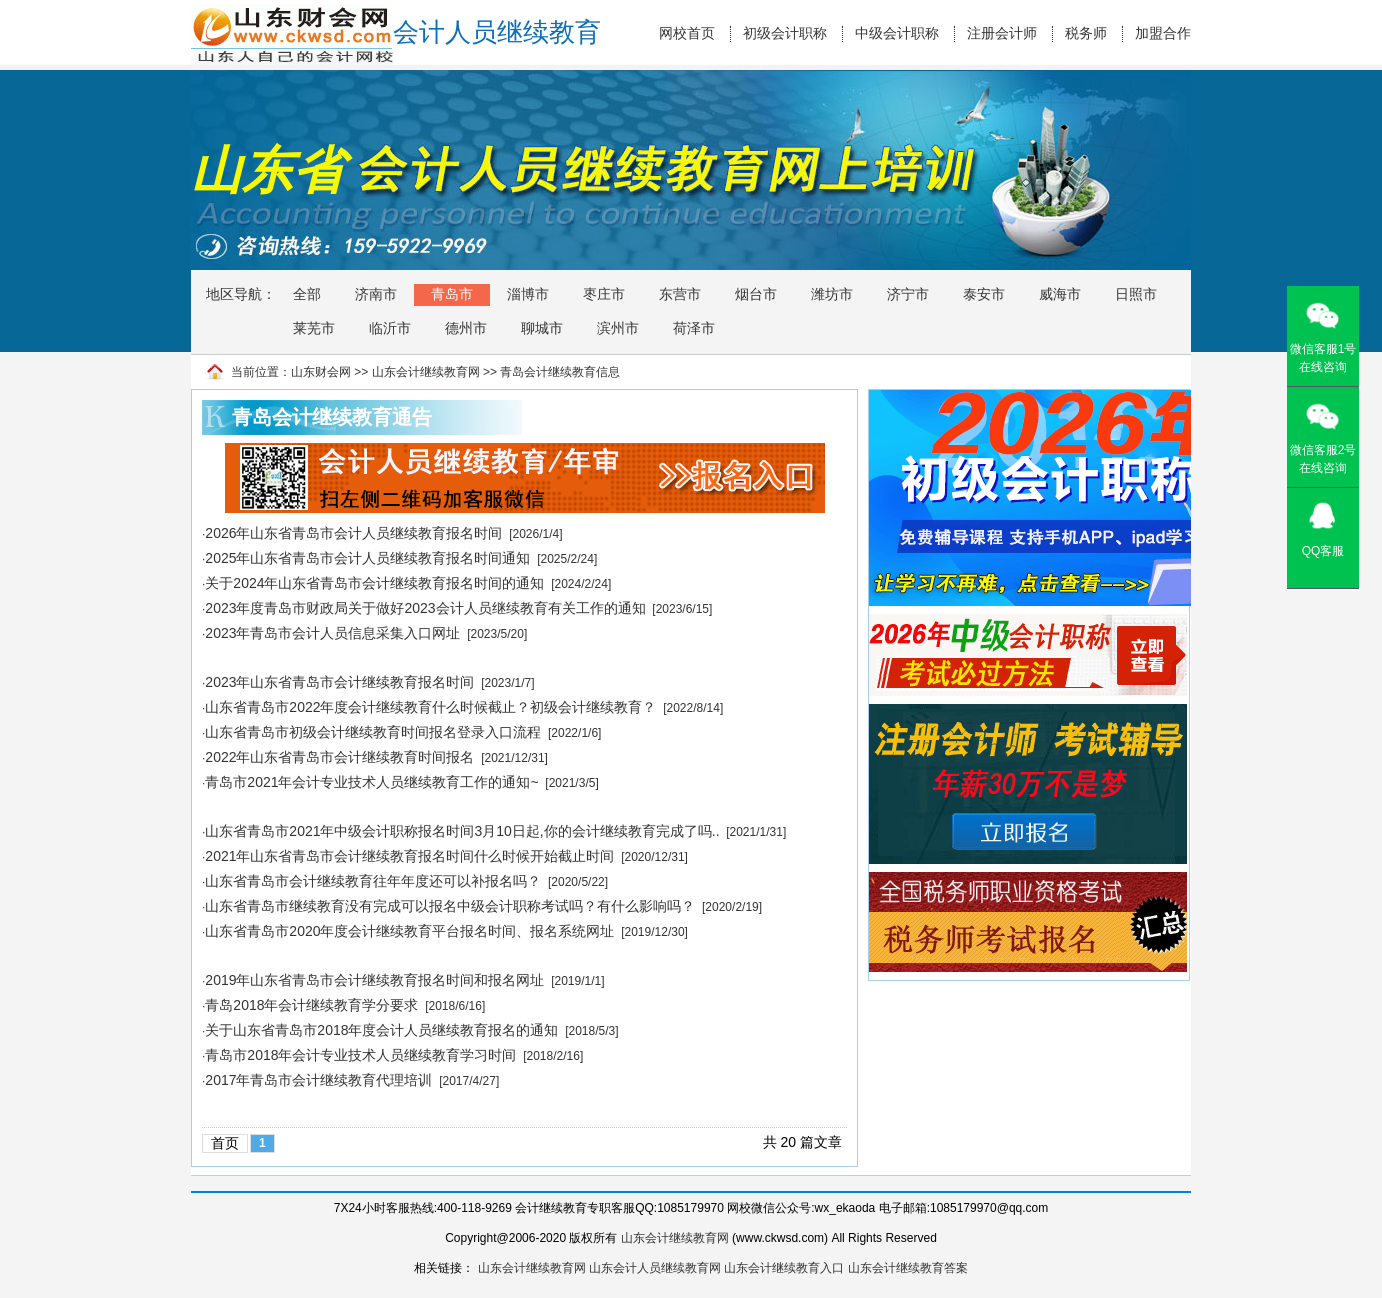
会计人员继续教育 (497, 32)
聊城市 (542, 328)
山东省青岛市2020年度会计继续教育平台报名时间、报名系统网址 (409, 931)
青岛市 (452, 294)
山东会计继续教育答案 (908, 1268)
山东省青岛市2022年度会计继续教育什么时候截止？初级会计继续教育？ (430, 707)
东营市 (680, 294)
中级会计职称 (897, 33)
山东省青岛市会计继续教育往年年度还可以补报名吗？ (373, 881)
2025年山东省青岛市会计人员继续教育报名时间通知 (367, 558)
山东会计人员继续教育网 (655, 1268)
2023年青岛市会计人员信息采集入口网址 (332, 633)
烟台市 (756, 294)
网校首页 (687, 33)
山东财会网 (321, 372)
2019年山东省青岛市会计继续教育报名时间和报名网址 (374, 980)
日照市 (1136, 294)
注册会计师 (1002, 33)
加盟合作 (1163, 33)
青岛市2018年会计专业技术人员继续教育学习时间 (360, 1055)
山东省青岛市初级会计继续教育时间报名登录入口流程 (373, 732)
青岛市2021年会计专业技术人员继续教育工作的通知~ (371, 782)
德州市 (466, 328)
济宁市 (908, 294)
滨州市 (618, 328)
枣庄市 (604, 294)
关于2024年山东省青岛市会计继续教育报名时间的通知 (374, 583)
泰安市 (984, 294)
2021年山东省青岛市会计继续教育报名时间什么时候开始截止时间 (409, 856)
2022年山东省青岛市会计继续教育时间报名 (339, 757)
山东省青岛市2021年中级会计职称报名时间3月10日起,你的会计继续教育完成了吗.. (462, 831)
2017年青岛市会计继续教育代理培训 (318, 1080)
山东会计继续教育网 (426, 372)
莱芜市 (314, 328)
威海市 (1060, 294)
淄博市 (528, 294)
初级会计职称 (785, 33)
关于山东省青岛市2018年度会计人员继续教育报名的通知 (381, 1030)
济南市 (376, 294)
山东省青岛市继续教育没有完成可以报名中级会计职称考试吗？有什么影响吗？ (450, 906)
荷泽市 (694, 328)
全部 (307, 294)
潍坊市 (832, 294)
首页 (225, 1143)
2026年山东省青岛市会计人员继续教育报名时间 (353, 533)
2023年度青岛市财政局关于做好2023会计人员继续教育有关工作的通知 (425, 608)
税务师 (1086, 33)
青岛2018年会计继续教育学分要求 (311, 1005)
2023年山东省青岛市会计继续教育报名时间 (339, 682)
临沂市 (390, 328)
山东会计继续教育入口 (784, 1268)
